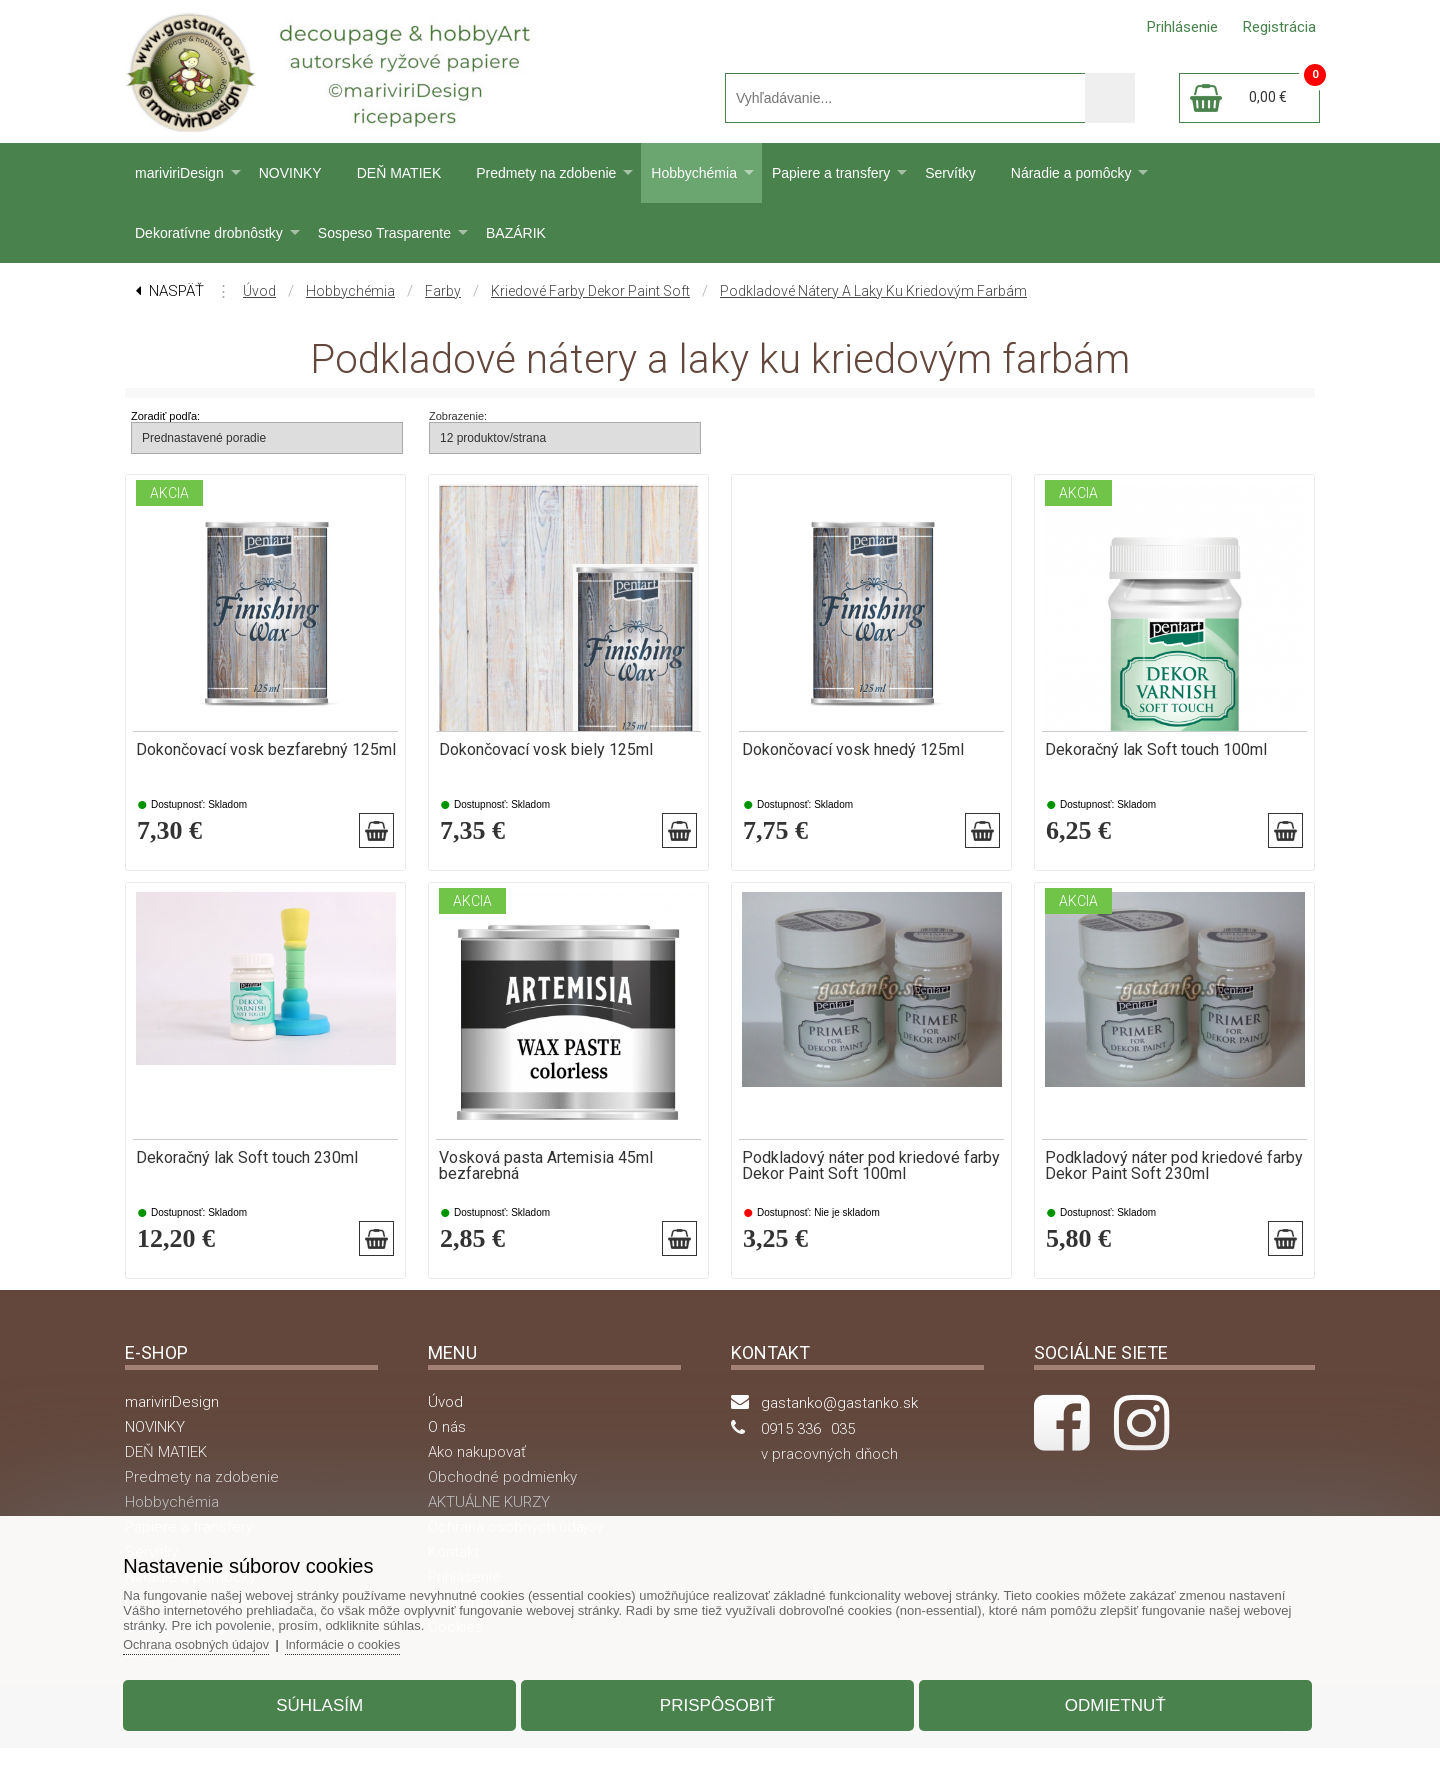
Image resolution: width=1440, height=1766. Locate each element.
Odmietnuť (1101, 1699)
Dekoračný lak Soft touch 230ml (247, 1167)
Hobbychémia (694, 173)
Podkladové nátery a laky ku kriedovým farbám (873, 291)
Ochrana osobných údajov (219, 1638)
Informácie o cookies (371, 1638)
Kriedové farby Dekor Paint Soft (590, 291)
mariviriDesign (179, 173)
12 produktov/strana (493, 438)
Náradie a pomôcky (1071, 173)
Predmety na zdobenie (546, 173)
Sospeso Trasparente (384, 233)
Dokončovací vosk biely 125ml (546, 750)
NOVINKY (290, 173)
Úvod (259, 291)
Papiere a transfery (831, 173)
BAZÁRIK (516, 233)
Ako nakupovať (477, 1470)
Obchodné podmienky (502, 1495)
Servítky (950, 173)
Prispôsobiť (717, 1699)
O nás (447, 1445)
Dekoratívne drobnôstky (209, 233)
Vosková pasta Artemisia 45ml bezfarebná (546, 1175)
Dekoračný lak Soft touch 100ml (1156, 750)
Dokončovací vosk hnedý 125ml (853, 750)
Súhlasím (333, 1699)
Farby (443, 291)
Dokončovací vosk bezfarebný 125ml (266, 750)
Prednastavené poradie (204, 438)
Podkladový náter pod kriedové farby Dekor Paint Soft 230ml (1174, 1175)
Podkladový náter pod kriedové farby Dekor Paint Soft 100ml (871, 1175)
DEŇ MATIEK (399, 173)
